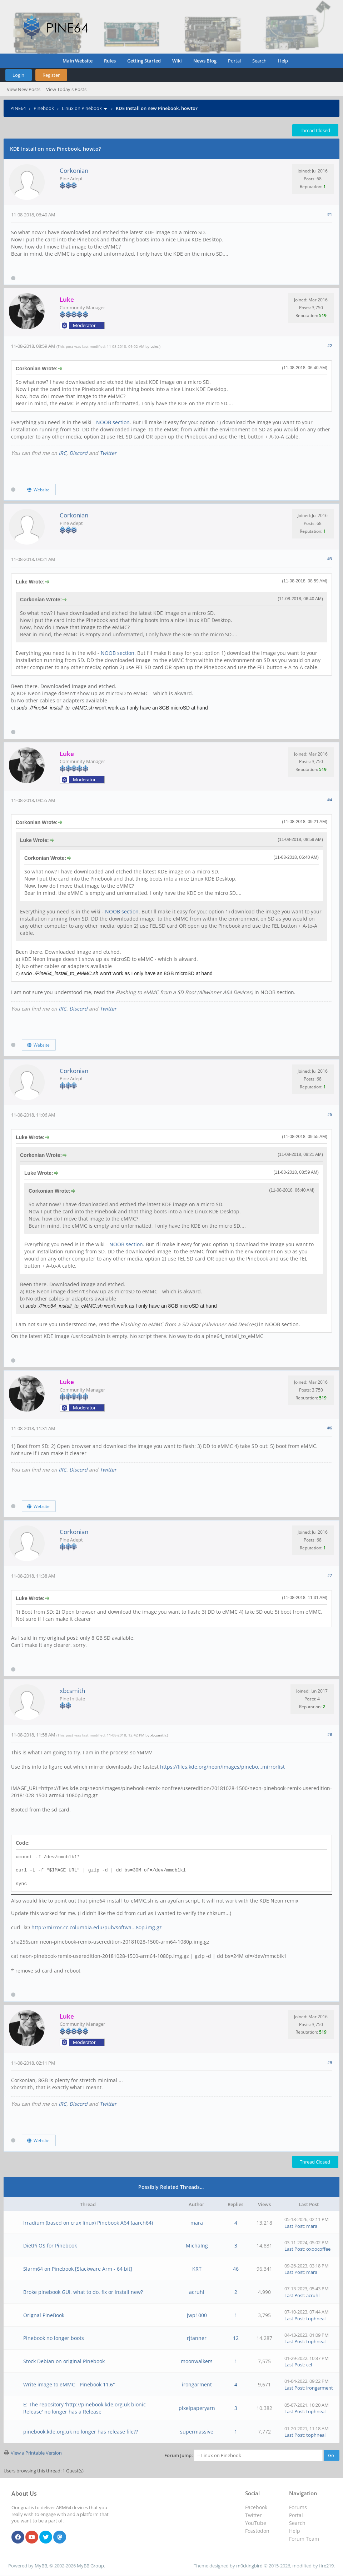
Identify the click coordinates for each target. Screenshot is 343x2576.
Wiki (177, 60)
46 (236, 2268)
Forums (298, 2507)
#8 (329, 1734)
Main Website (78, 60)
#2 (329, 345)
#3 (329, 558)
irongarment (197, 2384)
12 (236, 2338)
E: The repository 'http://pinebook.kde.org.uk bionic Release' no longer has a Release (84, 2408)
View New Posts (23, 89)
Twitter (108, 453)
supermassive (196, 2431)
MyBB (41, 2565)
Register (51, 75)
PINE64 (18, 108)
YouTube (255, 2523)
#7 (329, 1575)
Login (18, 75)
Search (259, 60)
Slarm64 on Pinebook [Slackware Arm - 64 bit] (77, 2268)
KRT (197, 2268)
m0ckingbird (249, 2565)
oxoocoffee (318, 2249)
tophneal (315, 2318)
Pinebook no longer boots (53, 2338)
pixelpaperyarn (197, 2408)
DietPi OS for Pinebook (50, 2245)
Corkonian (74, 170)
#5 (329, 1114)
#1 (329, 214)
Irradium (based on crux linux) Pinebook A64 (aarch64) (88, 2222)
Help (283, 60)
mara (196, 2222)
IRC (62, 453)
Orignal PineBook (43, 2315)
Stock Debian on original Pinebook (64, 2361)
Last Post (294, 2226)
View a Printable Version (36, 2453)
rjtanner (197, 2338)
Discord (78, 453)
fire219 (326, 2565)
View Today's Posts (66, 89)
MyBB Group (90, 2565)
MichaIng (197, 2245)
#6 (329, 1427)
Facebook (256, 2507)
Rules (110, 60)
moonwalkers (197, 2361)
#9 (329, 2062)
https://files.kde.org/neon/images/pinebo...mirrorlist (222, 1766)
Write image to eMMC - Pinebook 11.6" (69, 2384)
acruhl (196, 2292)
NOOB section (113, 422)
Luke (154, 346)
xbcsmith (72, 1691)
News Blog (205, 60)
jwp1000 (197, 2315)
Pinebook (44, 108)
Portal (234, 60)
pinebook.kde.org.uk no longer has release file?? (80, 2431)
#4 (329, 799)
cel (309, 2364)
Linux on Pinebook (82, 108)
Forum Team (304, 2538)
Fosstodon (257, 2530)
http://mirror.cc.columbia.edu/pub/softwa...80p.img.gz (96, 1927)
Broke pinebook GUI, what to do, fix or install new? (83, 2292)
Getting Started (144, 60)
